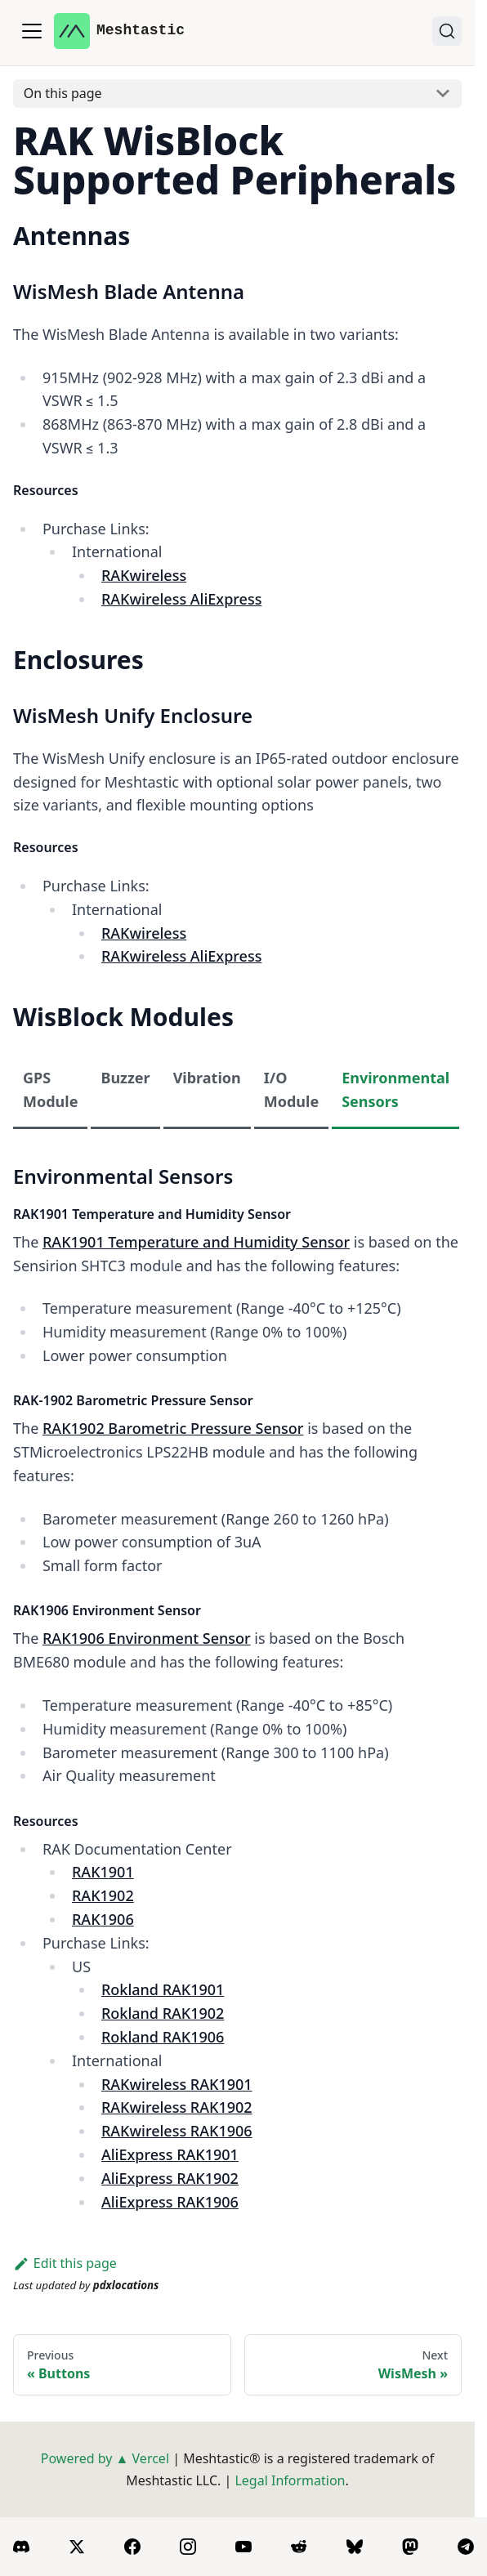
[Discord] (21, 2547)
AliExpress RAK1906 (170, 2202)
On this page (63, 93)
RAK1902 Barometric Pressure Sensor (172, 1428)
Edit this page (65, 2263)
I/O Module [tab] (291, 1089)
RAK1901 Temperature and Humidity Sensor (196, 1242)
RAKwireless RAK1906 (176, 2131)
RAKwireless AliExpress (181, 599)
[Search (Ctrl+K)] (447, 31)
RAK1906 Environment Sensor (146, 1638)
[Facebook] (132, 2547)
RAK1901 (103, 1872)
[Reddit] (299, 2547)
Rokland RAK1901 (162, 1989)
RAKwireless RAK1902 (176, 2107)
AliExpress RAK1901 (170, 2154)
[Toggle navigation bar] (32, 31)
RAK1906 (103, 1919)
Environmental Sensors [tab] (395, 1089)
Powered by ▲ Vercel (105, 2458)
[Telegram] (466, 2547)
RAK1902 (103, 1895)
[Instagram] (188, 2547)
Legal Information (290, 2480)
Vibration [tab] (207, 1077)
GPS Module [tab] (50, 1089)
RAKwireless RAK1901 (176, 2084)
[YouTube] (243, 2547)
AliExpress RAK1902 (170, 2178)
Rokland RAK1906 (162, 2037)
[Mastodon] (410, 2547)
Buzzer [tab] (125, 1077)
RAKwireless (143, 575)
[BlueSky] (355, 2547)
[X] (77, 2547)
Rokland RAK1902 (162, 2013)
